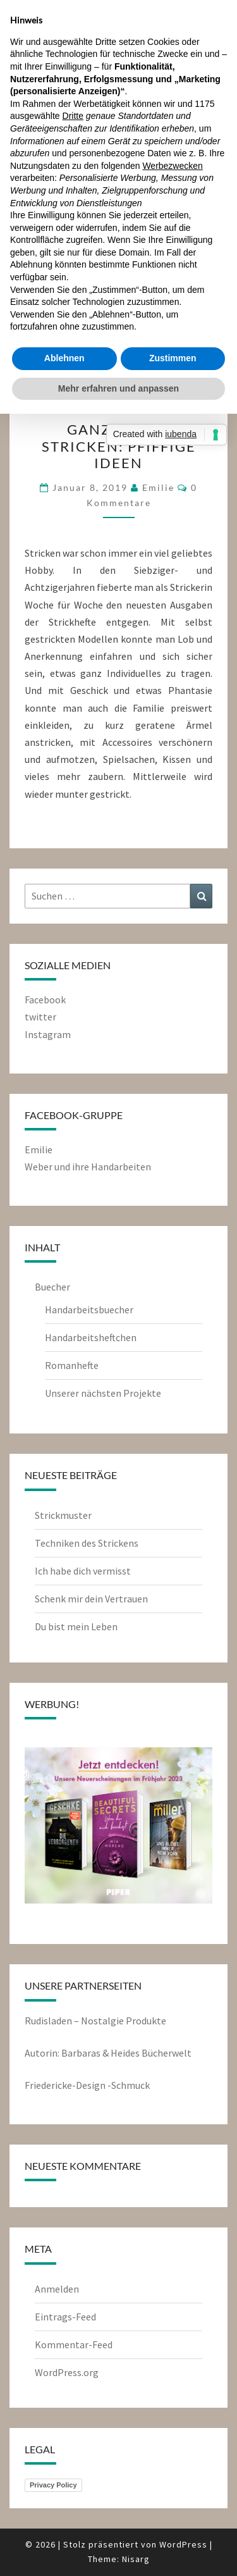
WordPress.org (67, 2372)
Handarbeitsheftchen (91, 1337)
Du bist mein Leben (76, 1626)
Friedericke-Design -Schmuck (87, 2085)
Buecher (52, 1286)
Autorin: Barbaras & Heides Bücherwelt (108, 2053)
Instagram (48, 1034)
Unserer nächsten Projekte (103, 1393)
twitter (40, 1016)
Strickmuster (63, 1515)
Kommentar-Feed (73, 2344)
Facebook (45, 999)
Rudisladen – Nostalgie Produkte (95, 2020)
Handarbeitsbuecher (89, 1309)
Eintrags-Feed (65, 2316)
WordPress (183, 2544)
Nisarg (136, 2559)
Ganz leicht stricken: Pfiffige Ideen (119, 446)
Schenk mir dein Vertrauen (92, 1598)
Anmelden (57, 2288)
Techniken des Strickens (86, 1543)
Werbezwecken (172, 166)
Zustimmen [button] (173, 358)
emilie (158, 487)
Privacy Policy (53, 2485)
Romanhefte (72, 1365)
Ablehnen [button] (64, 358)
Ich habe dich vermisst (83, 1570)
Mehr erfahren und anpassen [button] (118, 388)
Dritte (73, 116)
